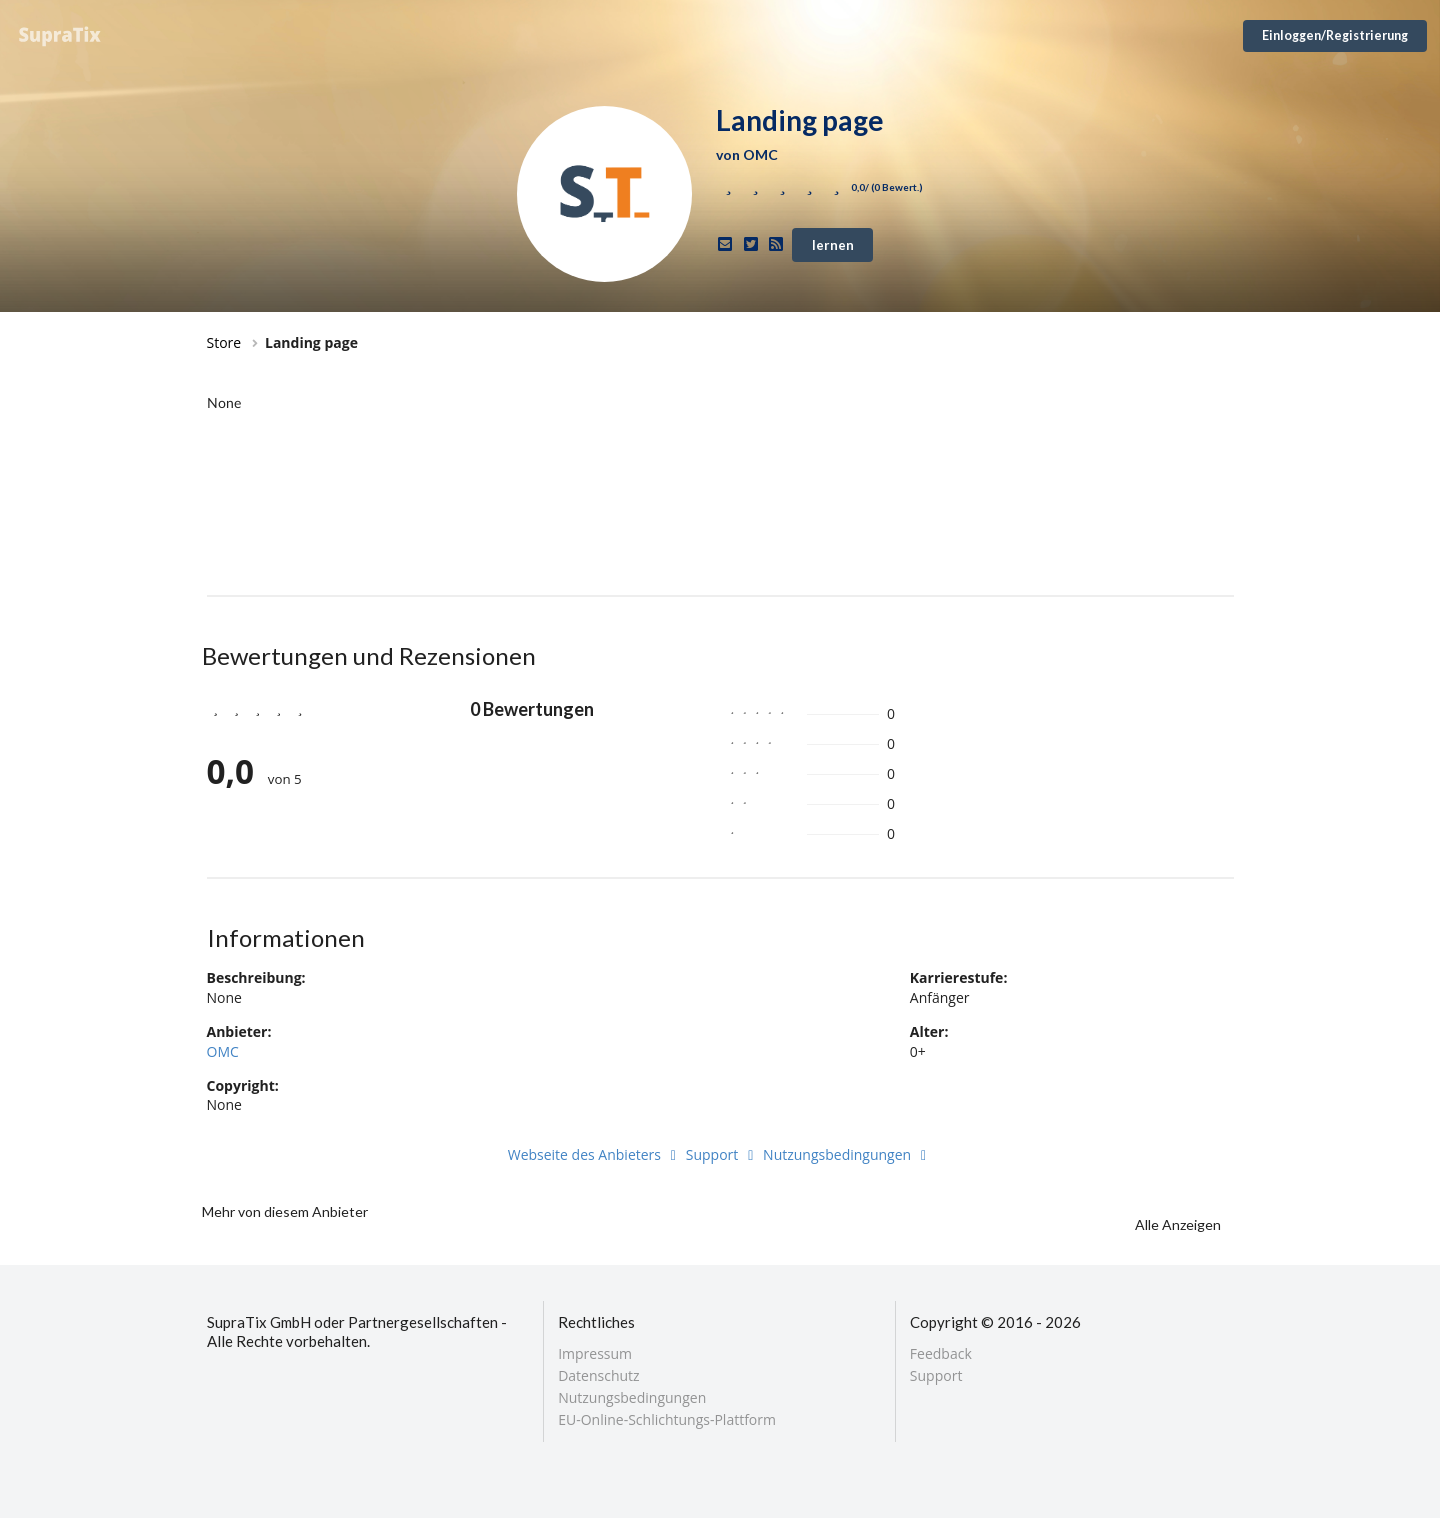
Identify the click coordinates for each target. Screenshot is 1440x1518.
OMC (223, 1051)
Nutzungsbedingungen (847, 1154)
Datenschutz (598, 1375)
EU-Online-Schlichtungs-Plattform (667, 1419)
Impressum (595, 1354)
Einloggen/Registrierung (1335, 35)
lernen (833, 245)
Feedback (941, 1354)
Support (723, 1154)
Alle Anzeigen (1178, 1224)
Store (224, 342)
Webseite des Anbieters (595, 1154)
